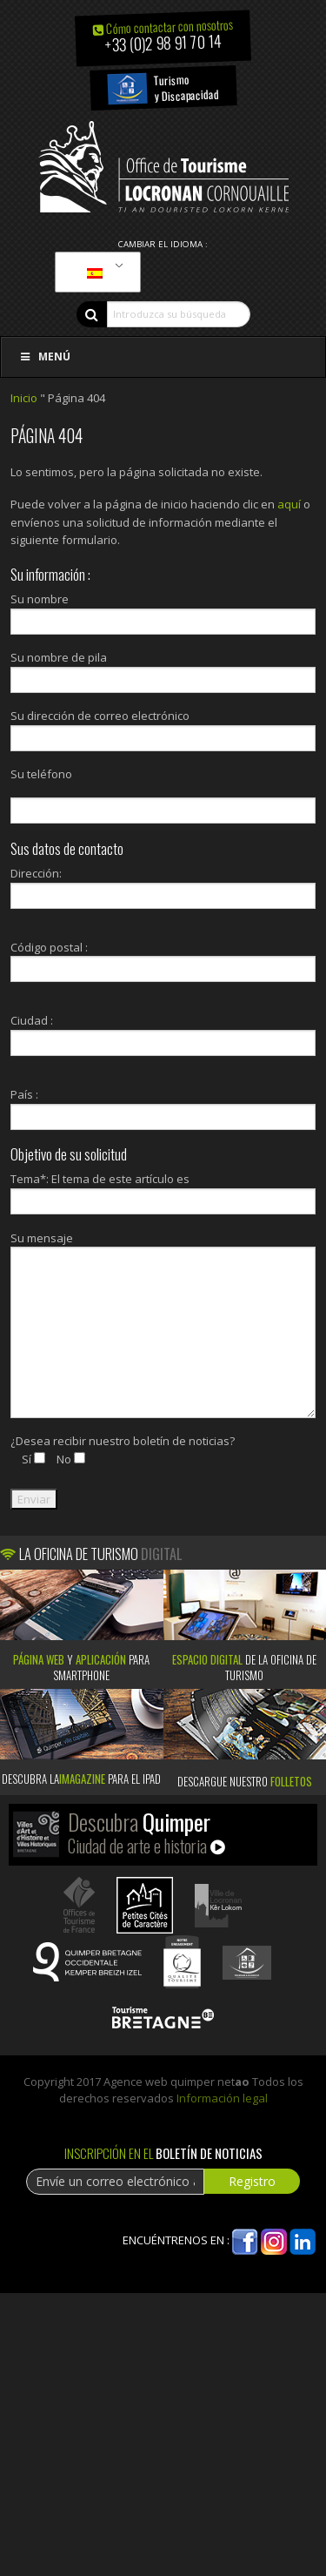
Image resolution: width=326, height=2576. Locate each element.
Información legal (222, 2098)
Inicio (23, 398)
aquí (289, 504)
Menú (44, 356)
